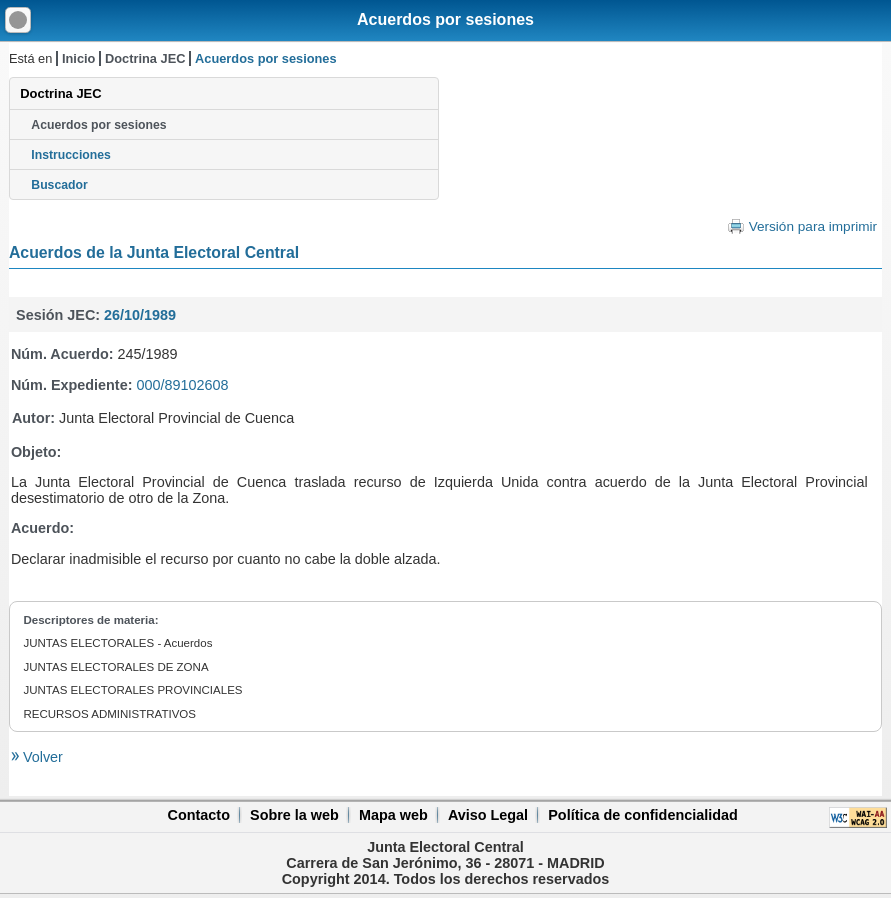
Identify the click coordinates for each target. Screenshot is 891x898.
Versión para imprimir (813, 226)
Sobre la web (294, 815)
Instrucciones (71, 155)
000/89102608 (182, 385)
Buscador (59, 185)
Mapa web (393, 815)
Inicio (78, 58)
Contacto (199, 815)
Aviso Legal (488, 815)
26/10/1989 (140, 315)
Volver (41, 757)
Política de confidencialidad (643, 815)
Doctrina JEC (145, 58)
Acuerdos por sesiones (445, 19)
